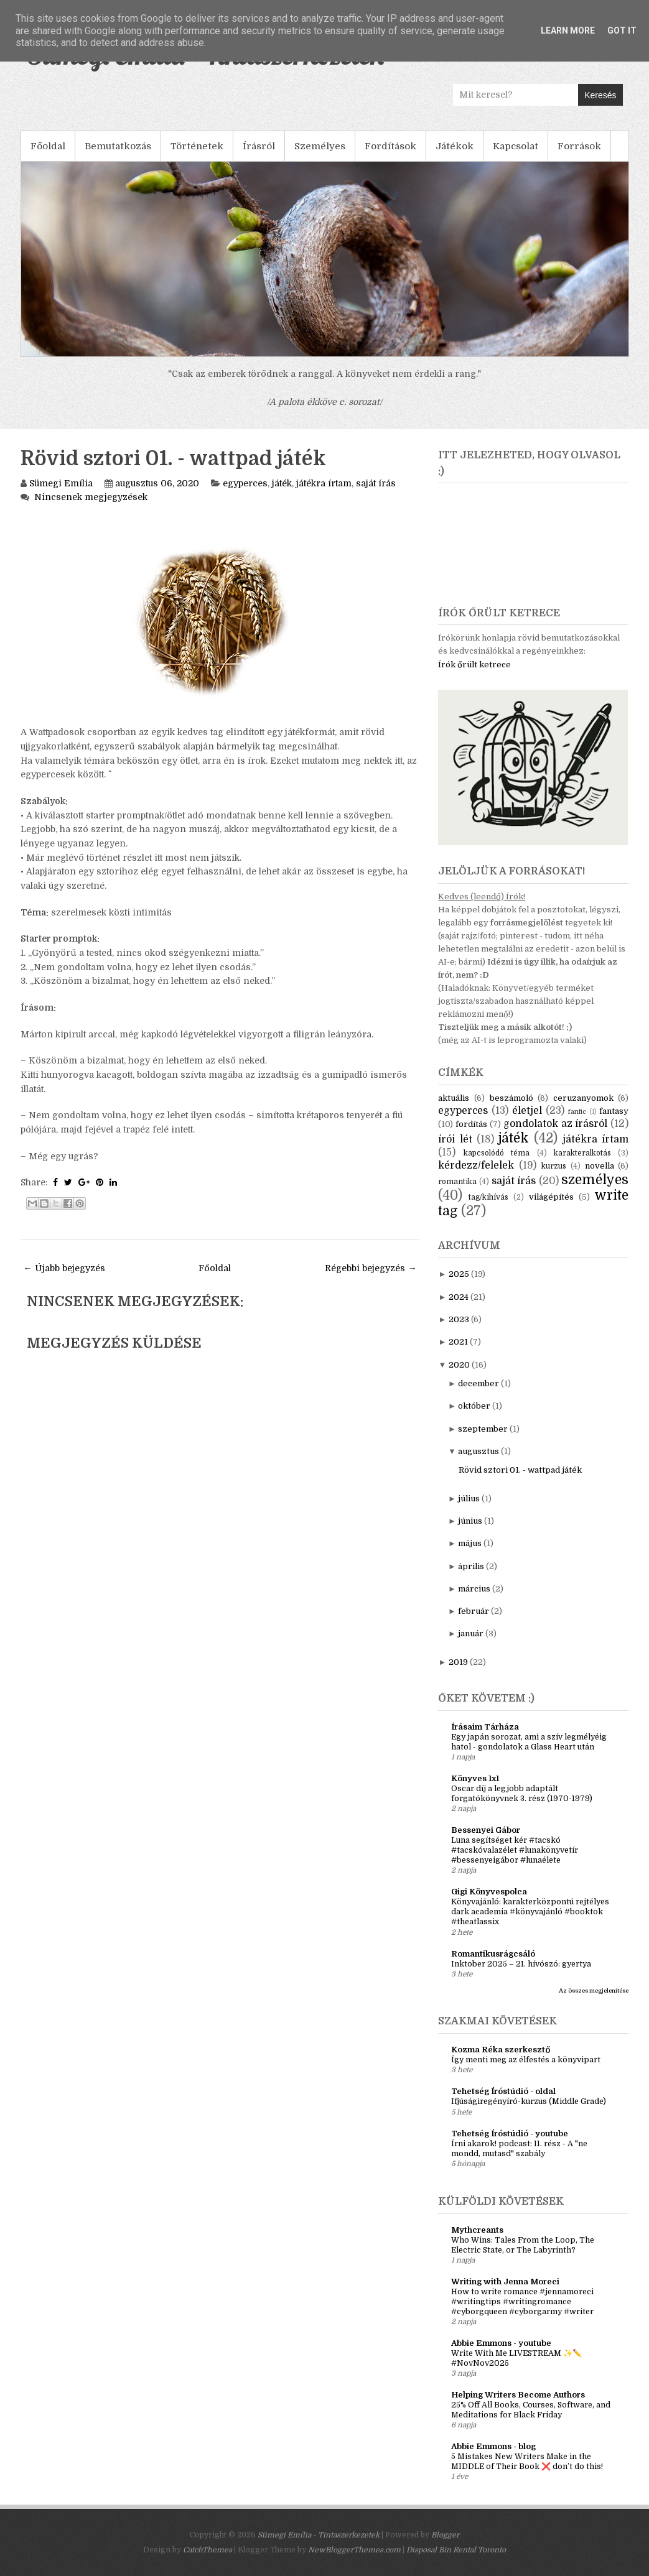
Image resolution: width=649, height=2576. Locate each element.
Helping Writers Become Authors (518, 2394)
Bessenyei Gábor (485, 1830)
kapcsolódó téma (497, 1153)
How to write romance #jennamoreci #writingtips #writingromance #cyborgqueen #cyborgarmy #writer (522, 2301)
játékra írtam (324, 483)
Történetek (196, 146)
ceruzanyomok (583, 1098)
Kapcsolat (515, 146)
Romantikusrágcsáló (493, 1953)
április (471, 1566)
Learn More (568, 30)
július (469, 1498)
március (474, 1588)
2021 (458, 1341)
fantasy (613, 1111)
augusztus (478, 1451)
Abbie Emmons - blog (493, 2446)
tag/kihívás (488, 1197)
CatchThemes (207, 2550)
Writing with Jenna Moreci (505, 2281)
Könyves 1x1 (475, 1778)
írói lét (455, 1139)
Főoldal (47, 146)
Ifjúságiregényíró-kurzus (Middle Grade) (528, 2101)
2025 (459, 1274)
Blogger (445, 2535)
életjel (527, 1110)
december (478, 1383)
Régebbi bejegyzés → (370, 1268)
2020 (459, 1364)
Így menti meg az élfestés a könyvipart (525, 2059)
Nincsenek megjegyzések (90, 497)
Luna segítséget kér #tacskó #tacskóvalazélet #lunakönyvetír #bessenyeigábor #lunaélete (514, 1850)
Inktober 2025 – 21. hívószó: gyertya (521, 1964)
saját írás (376, 483)
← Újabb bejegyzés (64, 1268)
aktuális (453, 1098)
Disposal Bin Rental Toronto (456, 2550)
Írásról (259, 146)
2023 (459, 1319)
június (470, 1521)
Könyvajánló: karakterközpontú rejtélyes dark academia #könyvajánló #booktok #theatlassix (530, 1911)
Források (579, 146)
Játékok (455, 146)
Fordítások (390, 146)
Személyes (319, 146)
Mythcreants (477, 2230)
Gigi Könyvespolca (489, 1891)
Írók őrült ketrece (474, 664)
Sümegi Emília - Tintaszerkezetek (319, 2535)
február (473, 1611)
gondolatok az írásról (555, 1123)
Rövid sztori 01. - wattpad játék (173, 458)
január (470, 1633)
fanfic (577, 1111)
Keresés (600, 95)
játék (282, 483)
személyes (594, 1179)
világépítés (551, 1197)
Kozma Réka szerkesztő (500, 2049)
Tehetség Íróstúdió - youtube (509, 2133)
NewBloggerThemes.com (354, 2550)
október (474, 1406)
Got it (622, 30)
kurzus (553, 1166)
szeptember (483, 1429)
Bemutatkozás (118, 146)
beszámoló (511, 1098)
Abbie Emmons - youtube (501, 2343)
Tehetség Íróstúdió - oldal (503, 2091)
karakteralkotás (582, 1153)
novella (599, 1165)
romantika (457, 1181)
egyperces (245, 483)
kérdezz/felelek (476, 1165)
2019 (458, 1662)
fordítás (471, 1124)
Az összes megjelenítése (593, 1990)
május (470, 1543)
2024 (459, 1297)
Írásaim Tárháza (485, 1726)
